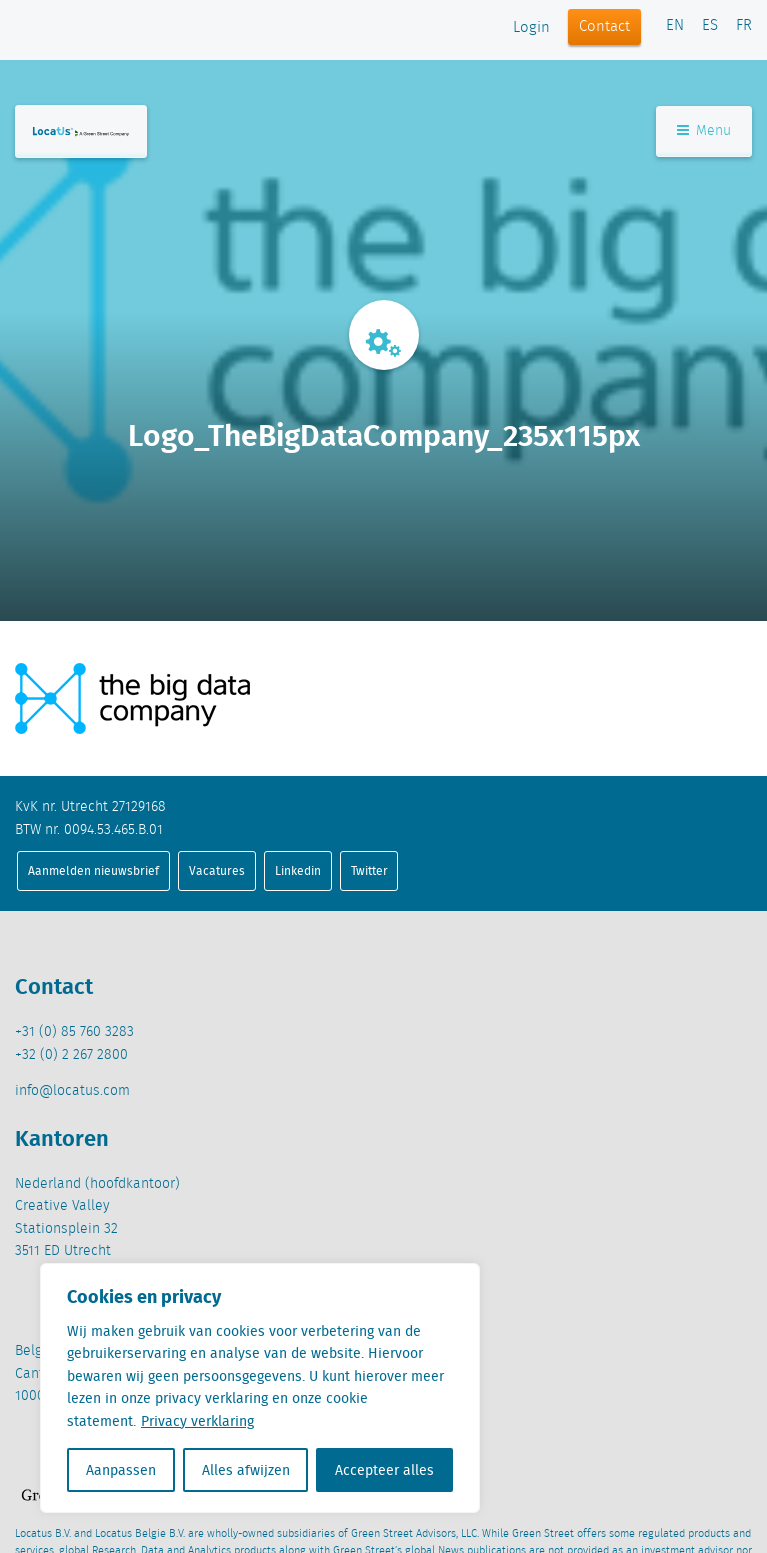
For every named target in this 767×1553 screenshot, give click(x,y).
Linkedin (298, 870)
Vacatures (217, 870)
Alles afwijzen (246, 1470)
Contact (604, 27)
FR (744, 26)
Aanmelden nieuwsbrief (93, 870)
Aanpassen (121, 1470)
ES (710, 26)
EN (675, 26)
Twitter (369, 870)
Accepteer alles (384, 1470)
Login (531, 28)
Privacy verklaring (197, 1421)
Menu (704, 131)
